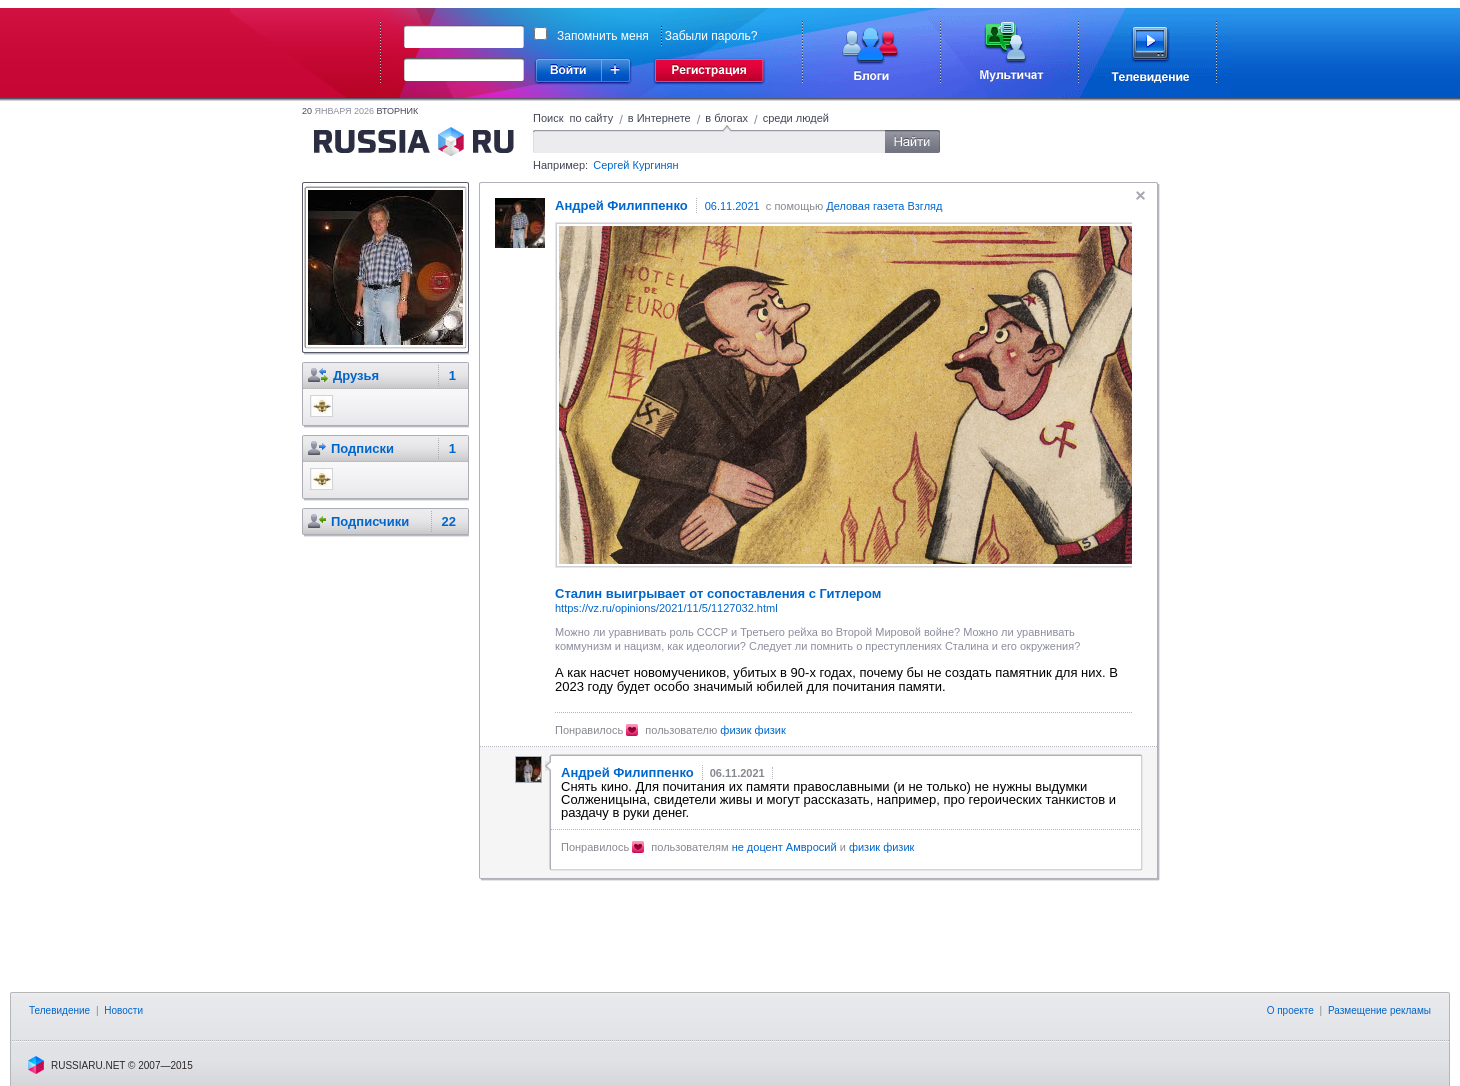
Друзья (356, 375)
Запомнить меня (603, 36)
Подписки (362, 448)
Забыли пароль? (711, 36)
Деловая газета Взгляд (884, 206)
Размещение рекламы (1379, 1010)
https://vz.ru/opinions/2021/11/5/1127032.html (666, 608)
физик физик (752, 730)
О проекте (1290, 1010)
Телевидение (59, 1010)
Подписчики (370, 521)
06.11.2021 (732, 206)
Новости (123, 1010)
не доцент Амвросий (784, 847)
